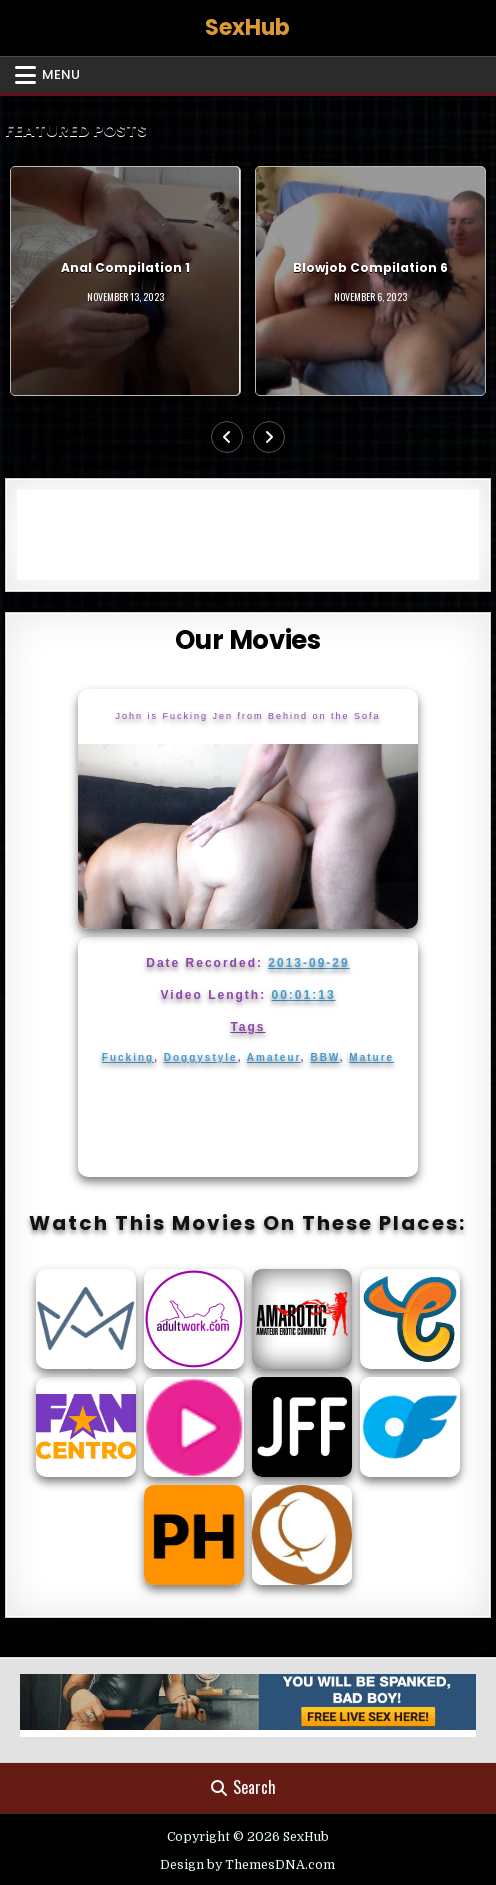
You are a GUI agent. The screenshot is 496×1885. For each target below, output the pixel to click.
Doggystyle (201, 1057)
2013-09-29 (308, 963)
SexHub (247, 27)
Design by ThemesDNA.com (247, 1865)
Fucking (128, 1057)
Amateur (274, 1057)
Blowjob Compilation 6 (370, 267)
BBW (324, 1057)
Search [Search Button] (243, 1787)
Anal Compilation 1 (125, 267)
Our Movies (247, 640)
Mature (371, 1057)
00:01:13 (304, 995)
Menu (61, 74)
